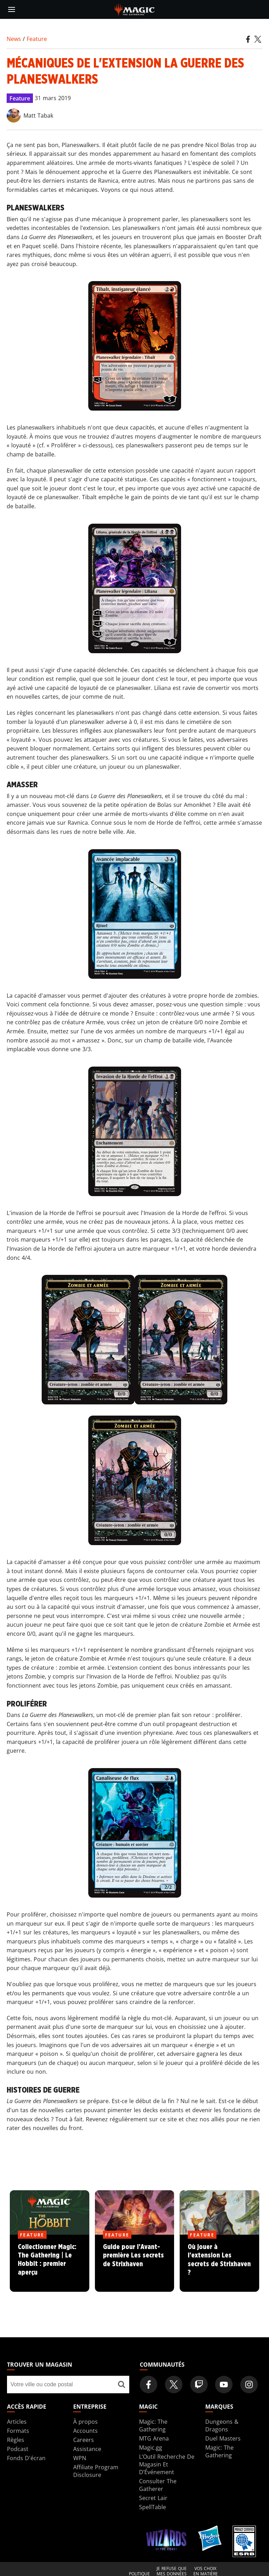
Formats (18, 2431)
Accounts (85, 2431)
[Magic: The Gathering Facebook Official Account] (148, 2384)
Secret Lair (153, 2498)
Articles (17, 2421)
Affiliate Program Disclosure (95, 2471)
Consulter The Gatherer (158, 2485)
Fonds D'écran (26, 2458)
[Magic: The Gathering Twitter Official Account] (173, 2384)
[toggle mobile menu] (11, 9)
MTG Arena (154, 2438)
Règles (15, 2440)
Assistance (87, 2449)
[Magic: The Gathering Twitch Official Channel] (199, 2384)
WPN (79, 2458)
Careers (83, 2440)
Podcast (17, 2449)
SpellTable (152, 2507)
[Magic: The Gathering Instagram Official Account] (249, 2384)
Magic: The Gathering (153, 2425)
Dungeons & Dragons (222, 2425)
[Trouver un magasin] (121, 2384)
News (14, 39)
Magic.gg (150, 2447)
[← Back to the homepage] (135, 9)
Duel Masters (223, 2438)
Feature (37, 39)
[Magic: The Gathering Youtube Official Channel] (224, 2384)
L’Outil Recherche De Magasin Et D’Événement (166, 2464)
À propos (85, 2421)
